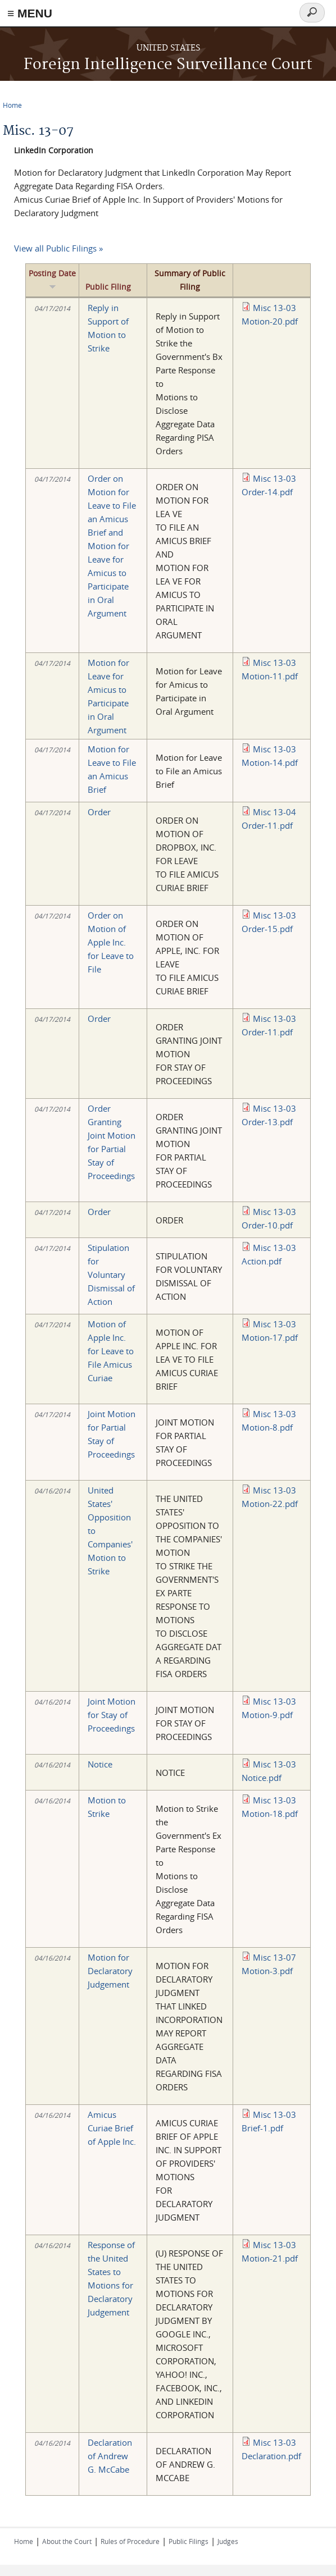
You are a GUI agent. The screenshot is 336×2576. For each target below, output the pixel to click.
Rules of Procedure (130, 2541)
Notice (100, 1764)
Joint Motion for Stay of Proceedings (111, 1715)
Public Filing (108, 286)
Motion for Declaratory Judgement (110, 1971)
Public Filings (188, 2541)
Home (12, 105)
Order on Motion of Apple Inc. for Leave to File (111, 942)
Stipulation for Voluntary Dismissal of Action (111, 1274)
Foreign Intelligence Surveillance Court (168, 65)
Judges (227, 2541)
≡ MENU (29, 13)
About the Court (67, 2541)
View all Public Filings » (58, 248)
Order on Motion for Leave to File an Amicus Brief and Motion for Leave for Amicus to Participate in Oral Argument (112, 546)
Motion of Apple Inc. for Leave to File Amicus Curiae (111, 1350)
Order (99, 811)
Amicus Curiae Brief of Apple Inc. (112, 2128)
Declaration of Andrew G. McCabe (110, 2456)
